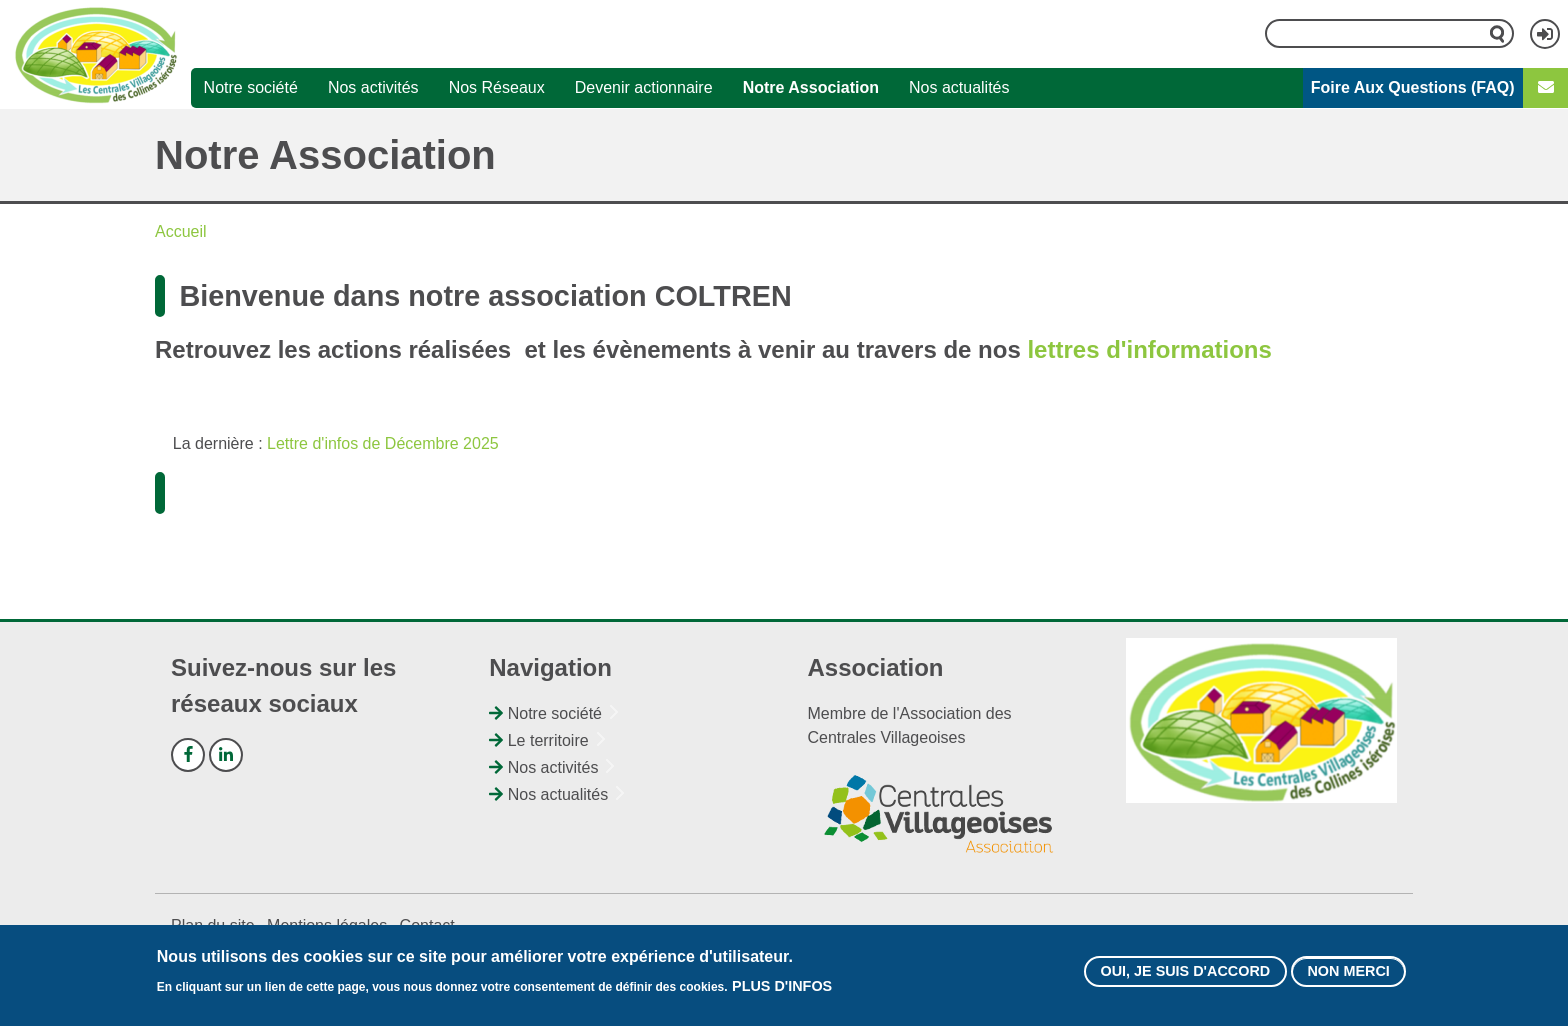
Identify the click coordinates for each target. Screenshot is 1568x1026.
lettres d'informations (1149, 349)
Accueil (181, 231)
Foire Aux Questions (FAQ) (1413, 87)
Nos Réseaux (497, 87)
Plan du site (213, 925)
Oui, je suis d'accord (1185, 972)
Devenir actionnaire (644, 87)
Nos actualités (959, 87)
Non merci (1348, 972)
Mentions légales (327, 925)
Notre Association (811, 87)
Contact (427, 925)
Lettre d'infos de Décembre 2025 (383, 443)
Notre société (251, 87)
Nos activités (373, 87)
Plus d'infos (782, 987)
